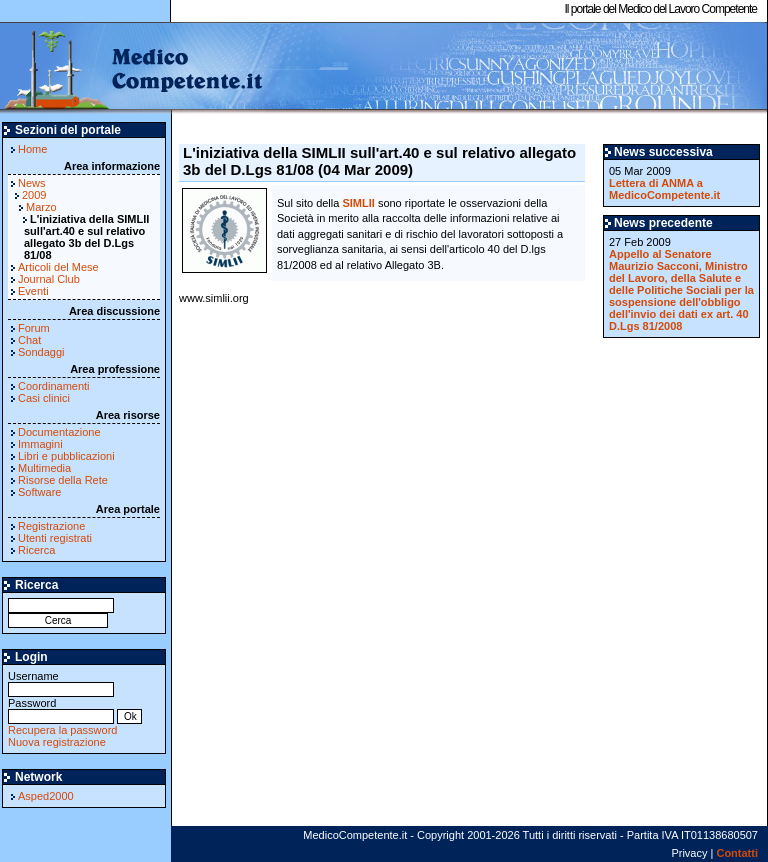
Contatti (737, 853)
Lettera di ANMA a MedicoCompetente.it (664, 189)
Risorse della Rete (63, 480)
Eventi (33, 291)
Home (32, 149)
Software (39, 492)
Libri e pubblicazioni (66, 456)
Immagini (40, 444)
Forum (34, 328)
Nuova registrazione (57, 742)
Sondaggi (41, 352)
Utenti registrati (55, 538)
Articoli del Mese (58, 267)
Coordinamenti (54, 386)
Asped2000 (46, 796)
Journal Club (49, 279)
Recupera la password (62, 730)
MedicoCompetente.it (132, 68)
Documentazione (59, 432)
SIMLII (358, 203)
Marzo (41, 207)
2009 (34, 195)
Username (61, 682)
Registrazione (51, 526)
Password (61, 709)
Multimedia (44, 468)
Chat (29, 340)
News (32, 183)
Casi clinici (44, 398)
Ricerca (36, 550)
